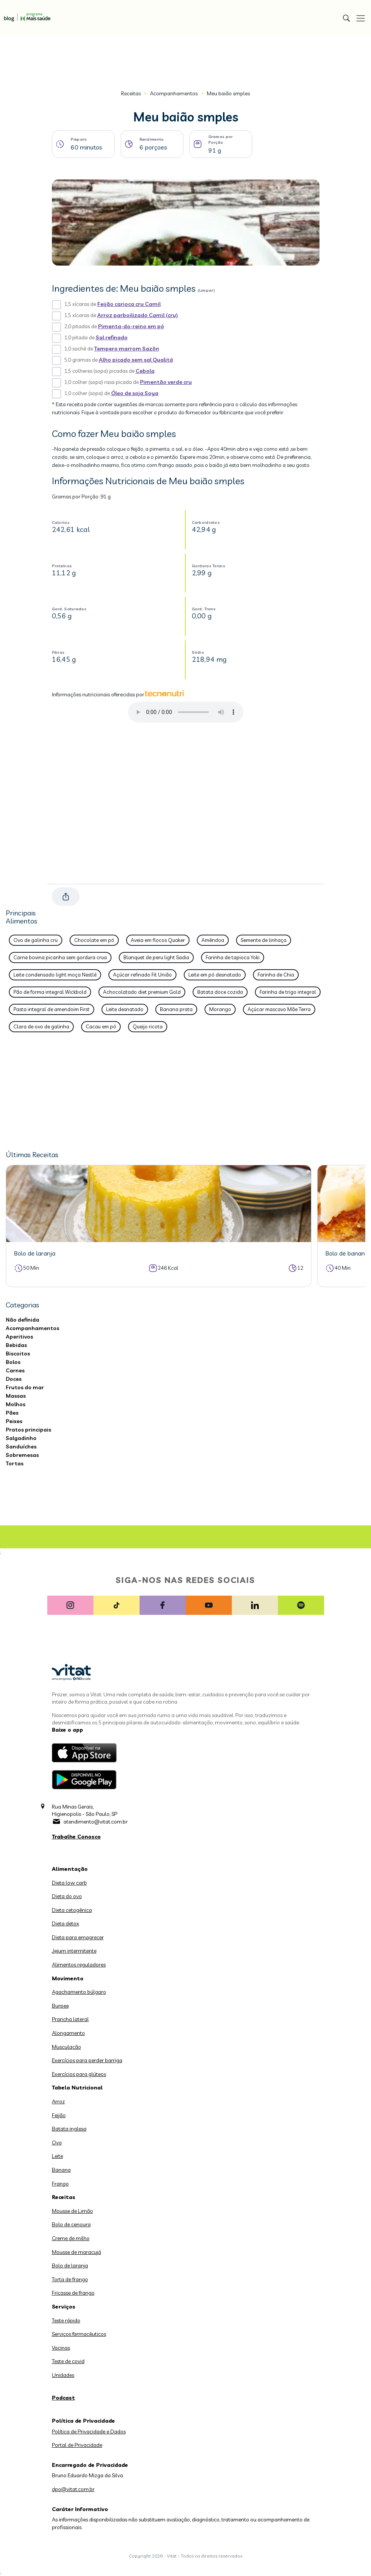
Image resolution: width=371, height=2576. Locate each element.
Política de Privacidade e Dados (89, 2431)
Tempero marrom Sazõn (126, 348)
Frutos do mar (25, 1387)
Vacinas (61, 2347)
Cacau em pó (101, 1026)
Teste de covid (68, 2361)
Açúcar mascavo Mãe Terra (279, 1009)
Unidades (63, 2375)
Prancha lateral (70, 2019)
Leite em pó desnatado (214, 975)
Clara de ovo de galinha (41, 1026)
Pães (12, 1412)
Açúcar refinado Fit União (142, 975)
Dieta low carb (69, 1882)
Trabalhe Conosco (76, 1836)
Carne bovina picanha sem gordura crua (60, 957)
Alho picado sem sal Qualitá (136, 359)
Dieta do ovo (67, 1896)
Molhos (15, 1404)
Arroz (58, 2101)
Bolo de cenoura (71, 2224)
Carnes (15, 1370)
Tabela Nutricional (77, 2087)
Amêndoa (212, 940)
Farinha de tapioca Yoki (233, 957)
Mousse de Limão (72, 2210)
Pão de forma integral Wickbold (50, 992)
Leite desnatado (124, 1009)
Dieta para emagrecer (78, 1937)
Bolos (13, 1362)
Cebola (145, 370)
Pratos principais (28, 1429)
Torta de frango (70, 2279)
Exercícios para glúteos (79, 2074)
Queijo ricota (148, 1026)
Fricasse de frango (73, 2292)
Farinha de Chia (276, 975)
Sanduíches (21, 1446)
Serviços (63, 2306)
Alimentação (70, 1868)
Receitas (131, 93)
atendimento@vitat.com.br (95, 1821)
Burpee (60, 2005)
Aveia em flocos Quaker (158, 940)
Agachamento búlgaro (79, 1991)
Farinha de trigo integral (288, 992)
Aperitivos (19, 1336)
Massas (16, 1395)
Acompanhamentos (174, 93)
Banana (61, 2169)
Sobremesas (22, 1455)
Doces (14, 1378)
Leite (57, 2155)
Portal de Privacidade (77, 2444)
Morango (220, 1009)
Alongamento (68, 2033)
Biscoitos (18, 1353)
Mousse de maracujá (76, 2252)
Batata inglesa (69, 2128)
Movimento (67, 1978)
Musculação (66, 2046)
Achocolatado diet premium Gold (142, 992)
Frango (60, 2183)
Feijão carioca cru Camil (129, 304)
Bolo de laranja (70, 2265)
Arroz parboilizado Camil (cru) (137, 315)
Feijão (59, 2115)
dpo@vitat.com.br (73, 2489)
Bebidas (16, 1345)
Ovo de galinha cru (35, 940)
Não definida (22, 1319)
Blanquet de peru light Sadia (156, 957)
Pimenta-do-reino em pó (131, 326)
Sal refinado (112, 337)
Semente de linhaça (263, 940)
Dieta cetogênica (72, 1910)
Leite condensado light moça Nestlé (54, 975)
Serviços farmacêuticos (79, 2333)
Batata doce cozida (220, 992)
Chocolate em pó (94, 940)
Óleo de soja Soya (134, 393)
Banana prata (176, 1009)
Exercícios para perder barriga (87, 2060)
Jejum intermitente (74, 1950)
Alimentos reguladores (79, 1964)
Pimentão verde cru (166, 382)
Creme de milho (71, 2238)
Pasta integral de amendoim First (51, 1009)
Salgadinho (21, 1438)
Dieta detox (65, 1923)
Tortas (14, 1463)
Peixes (14, 1421)
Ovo (57, 2142)
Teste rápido (66, 2320)
